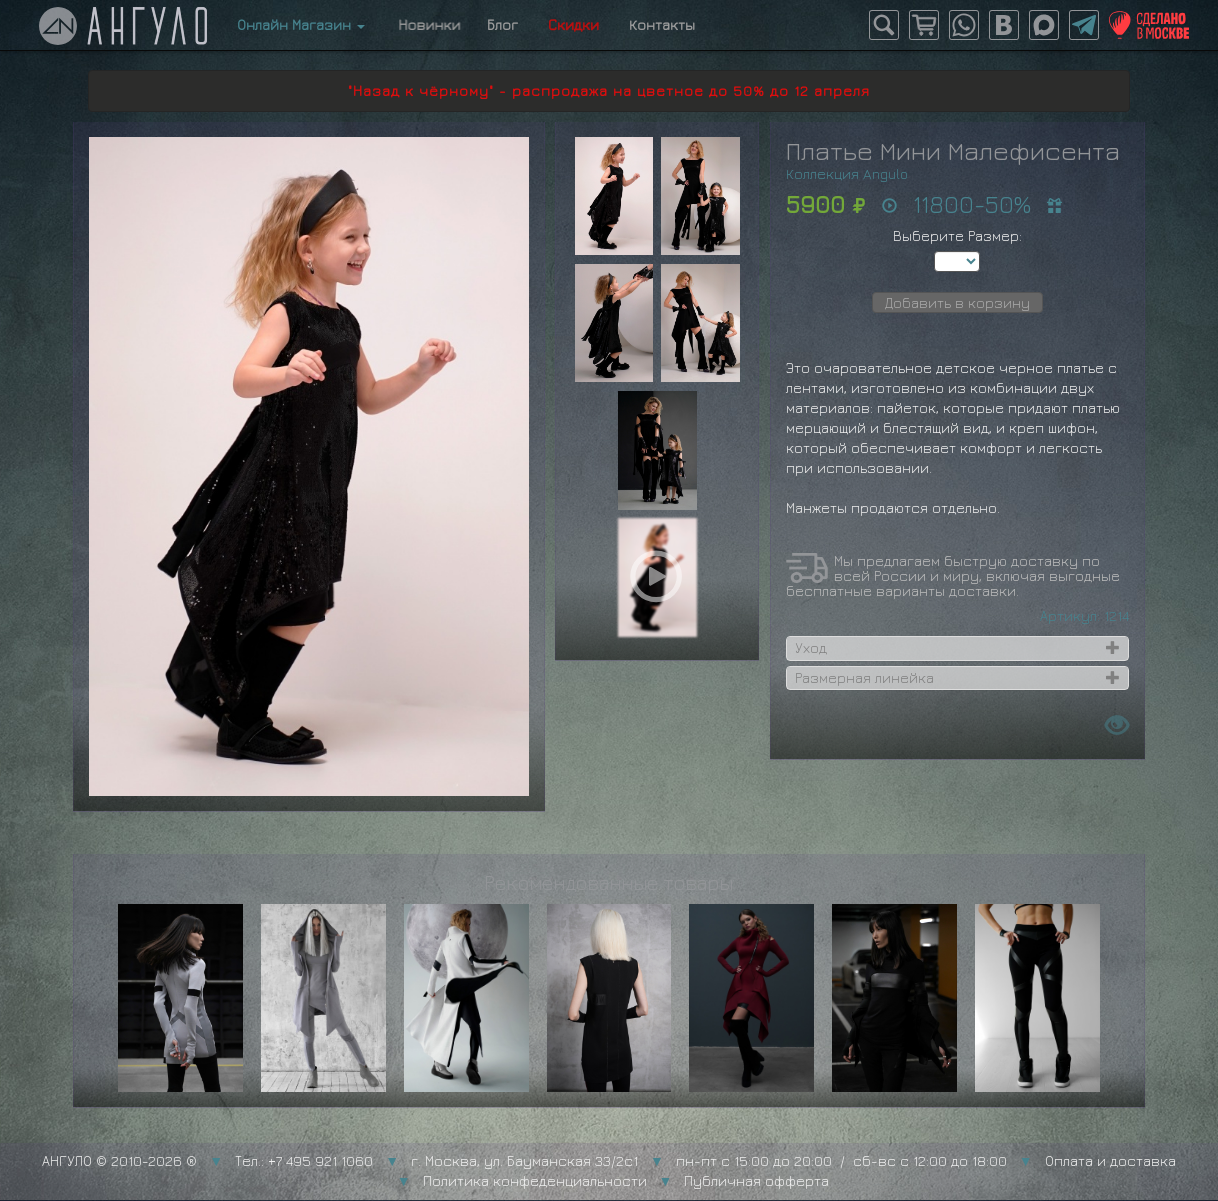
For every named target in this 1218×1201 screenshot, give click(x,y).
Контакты (662, 24)
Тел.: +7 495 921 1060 (304, 1160)
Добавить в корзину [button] (957, 302)
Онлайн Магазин (301, 24)
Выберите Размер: (957, 235)
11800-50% (972, 204)
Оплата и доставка (1110, 1160)
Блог (502, 24)
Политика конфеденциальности (535, 1180)
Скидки (573, 24)
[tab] (957, 648)
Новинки (426, 24)
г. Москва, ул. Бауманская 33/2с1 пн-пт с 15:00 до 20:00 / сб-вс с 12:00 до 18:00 (709, 1160)
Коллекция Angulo (847, 173)
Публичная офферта (756, 1180)
